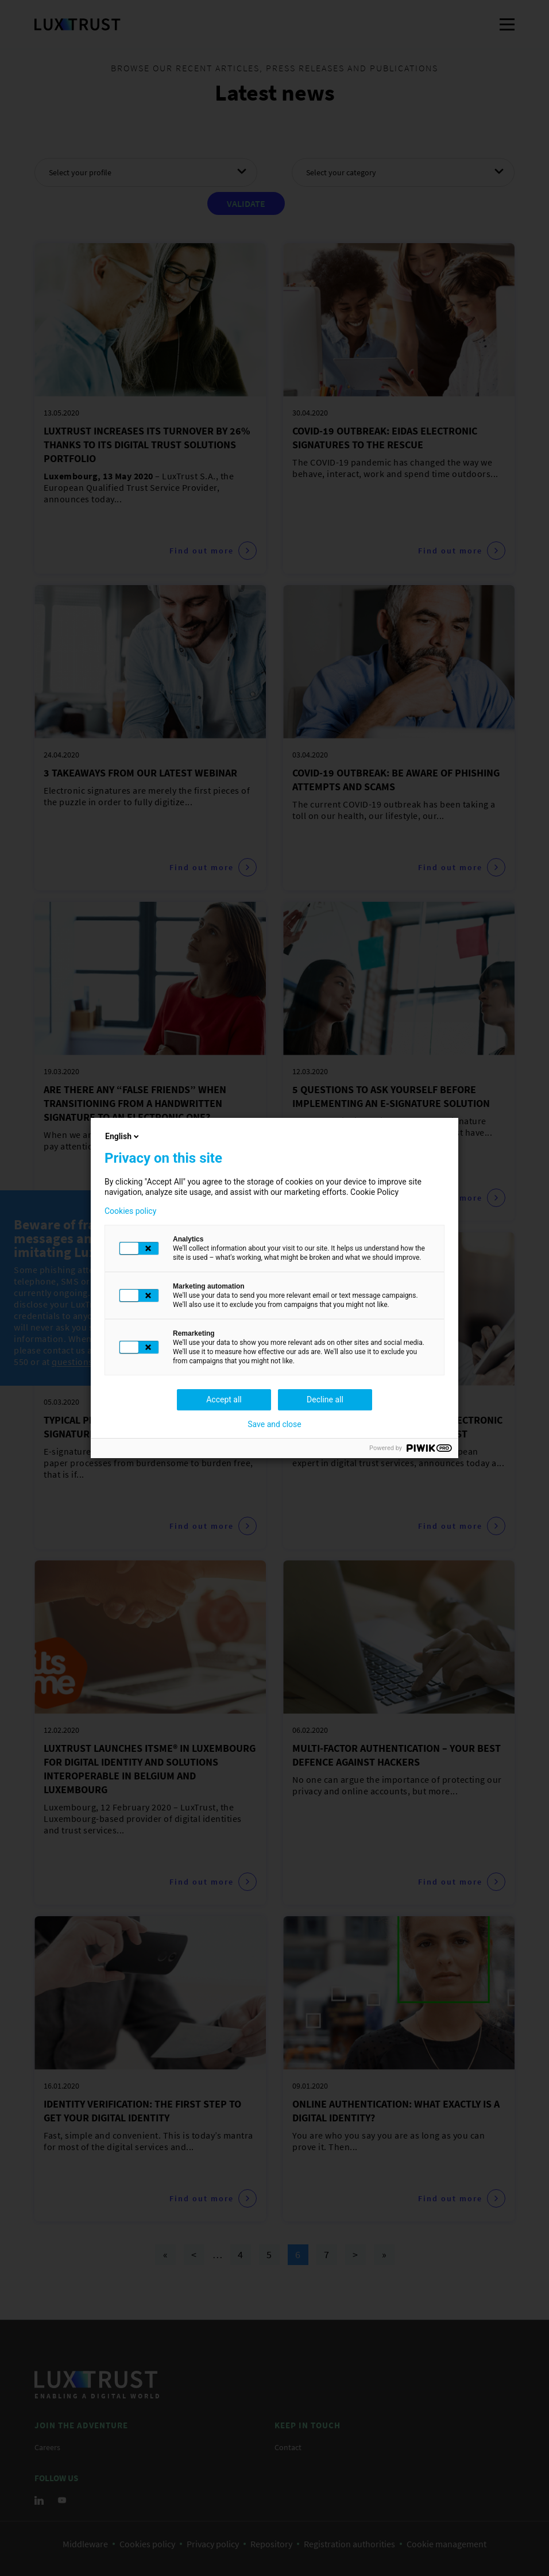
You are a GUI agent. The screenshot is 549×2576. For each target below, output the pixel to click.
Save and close (274, 1424)
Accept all (224, 1399)
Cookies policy (130, 1211)
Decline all (325, 1399)
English (123, 1136)
